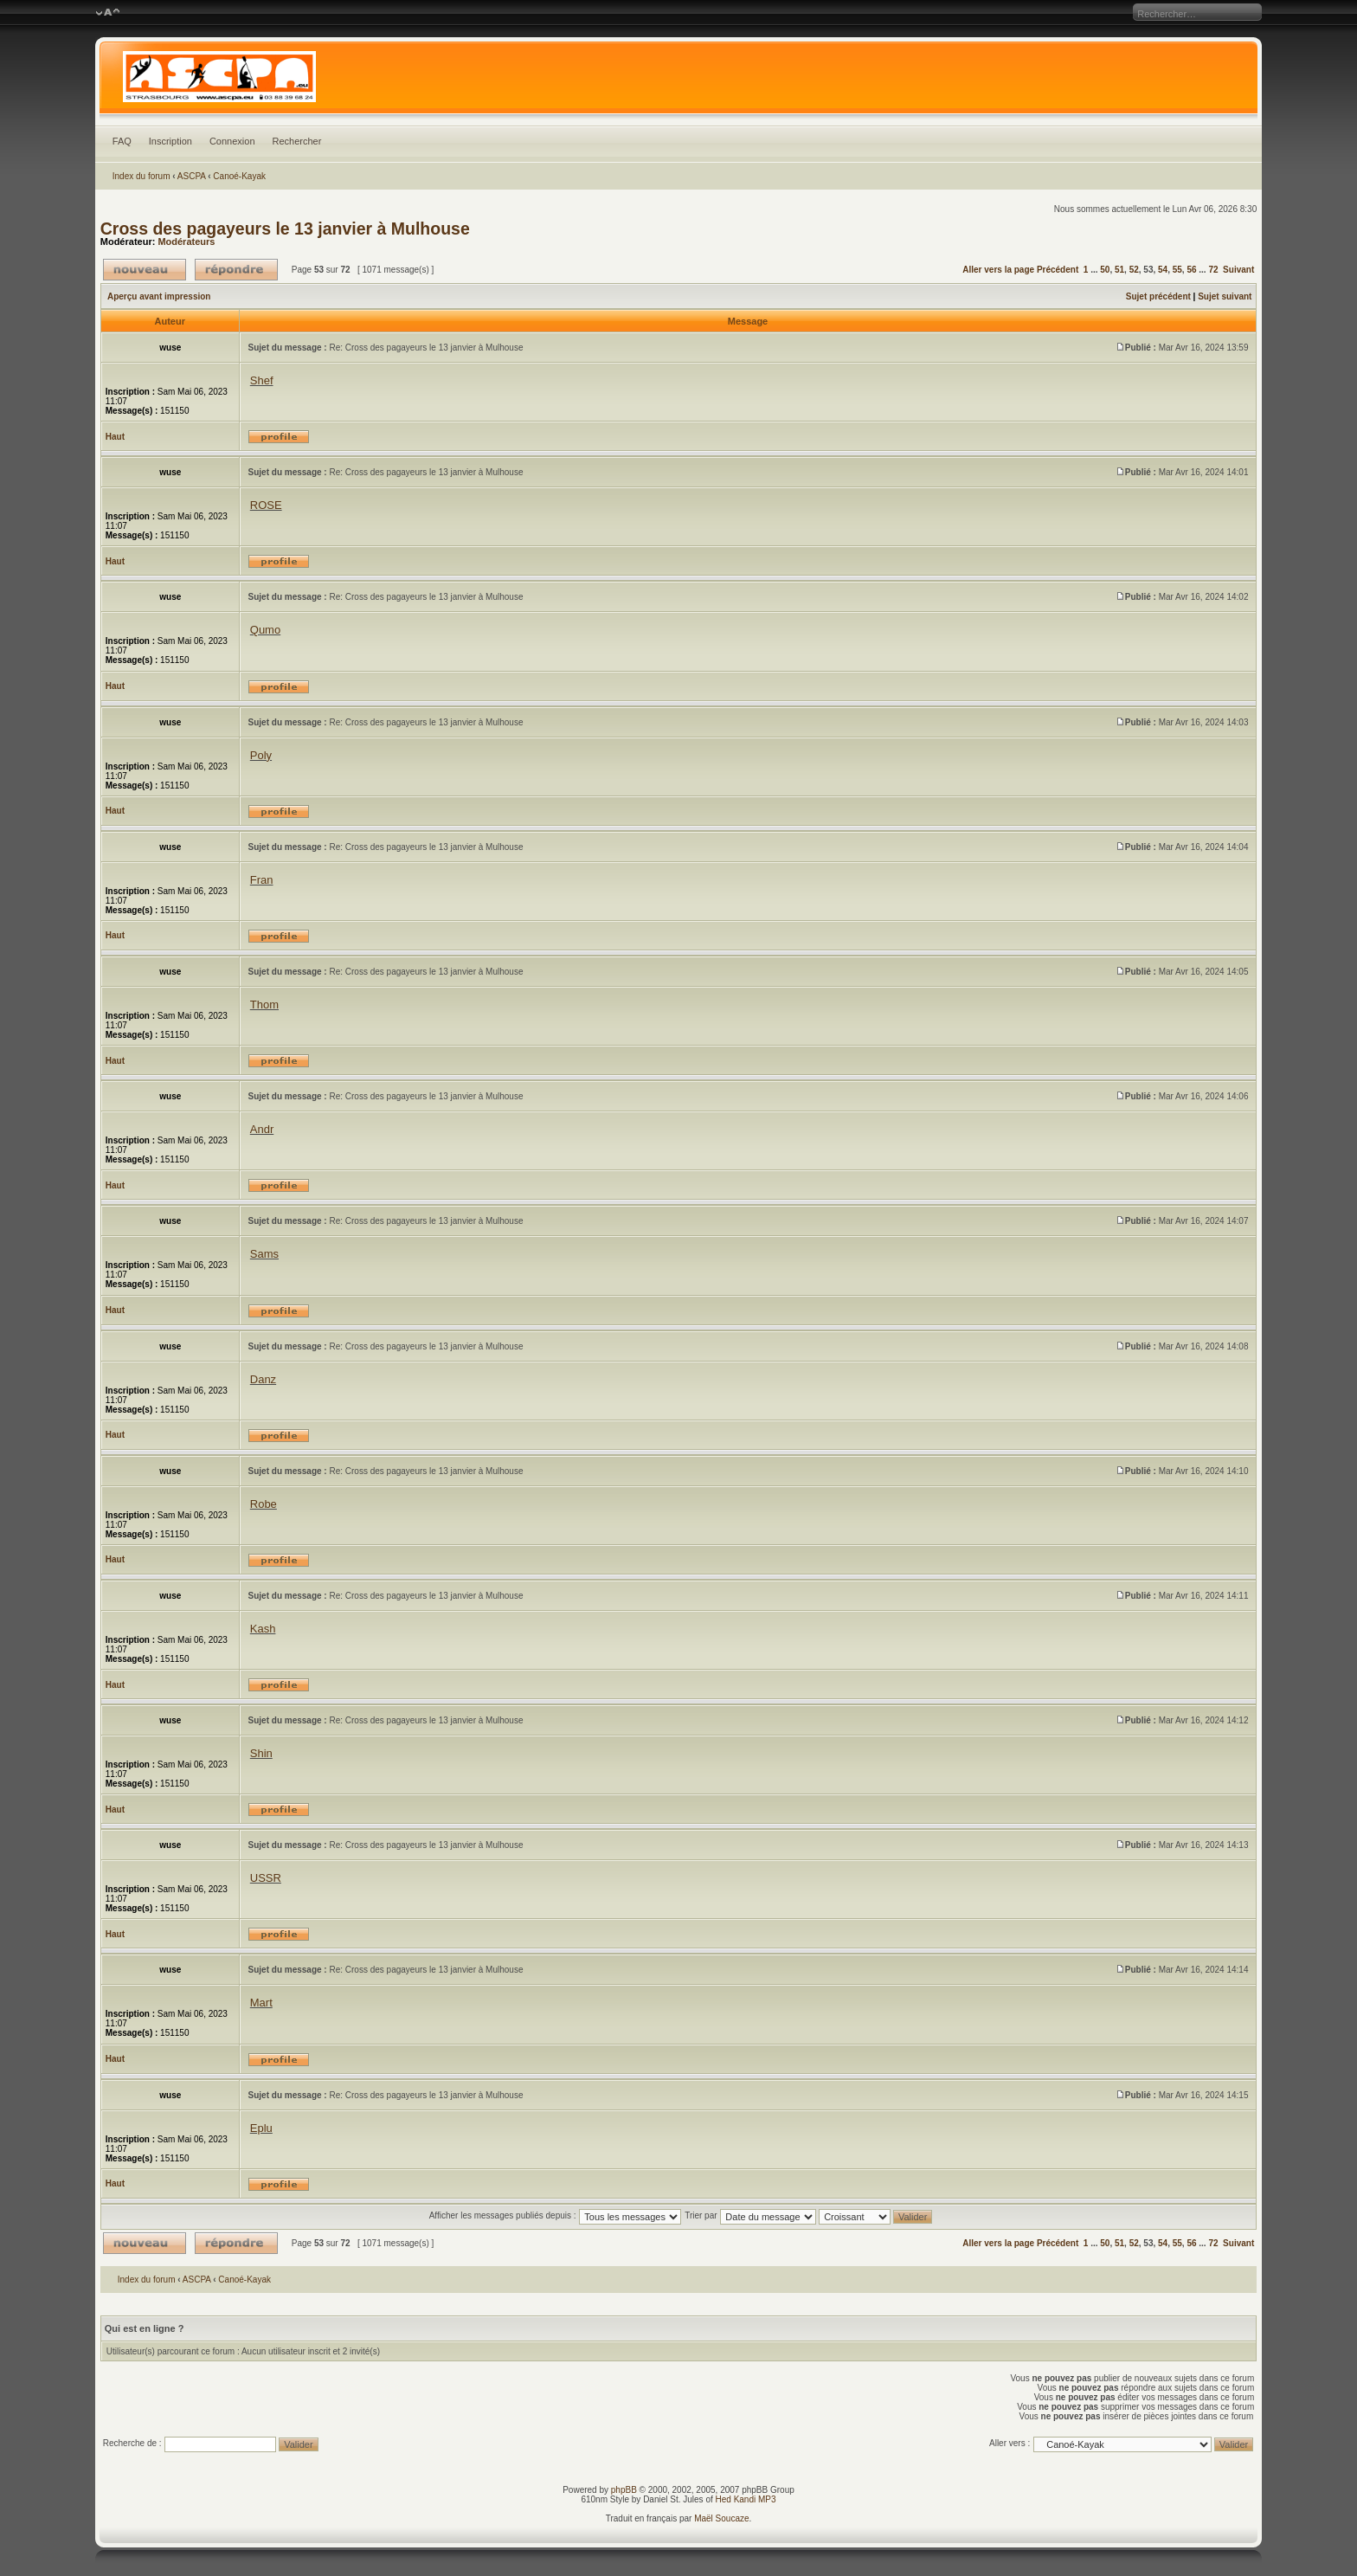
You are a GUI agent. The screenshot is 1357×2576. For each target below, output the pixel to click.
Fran (261, 879)
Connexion (232, 141)
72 (1213, 269)
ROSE (266, 505)
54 (1162, 269)
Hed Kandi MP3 (746, 2499)
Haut (115, 436)
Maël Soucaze (721, 2518)
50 (1104, 269)
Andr (261, 1129)
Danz (263, 1379)
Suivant (1238, 269)
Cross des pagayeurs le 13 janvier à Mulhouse (285, 228)
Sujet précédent (1158, 296)
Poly (261, 755)
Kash (263, 1628)
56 (1191, 269)
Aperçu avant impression (158, 296)
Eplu (261, 2128)
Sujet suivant (1224, 296)
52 (1134, 269)
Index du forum (141, 176)
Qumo (265, 629)
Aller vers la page (999, 269)
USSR (265, 1877)
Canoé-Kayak (239, 176)
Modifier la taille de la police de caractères (107, 13)
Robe (263, 1503)
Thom (264, 1004)
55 (1177, 269)
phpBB (624, 2490)
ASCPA (191, 176)
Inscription (170, 141)
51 (1119, 269)
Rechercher (297, 141)
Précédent (1057, 269)
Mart (261, 2002)
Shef (261, 380)
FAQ (122, 141)
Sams (264, 1253)
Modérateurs (186, 241)
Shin (261, 1753)
